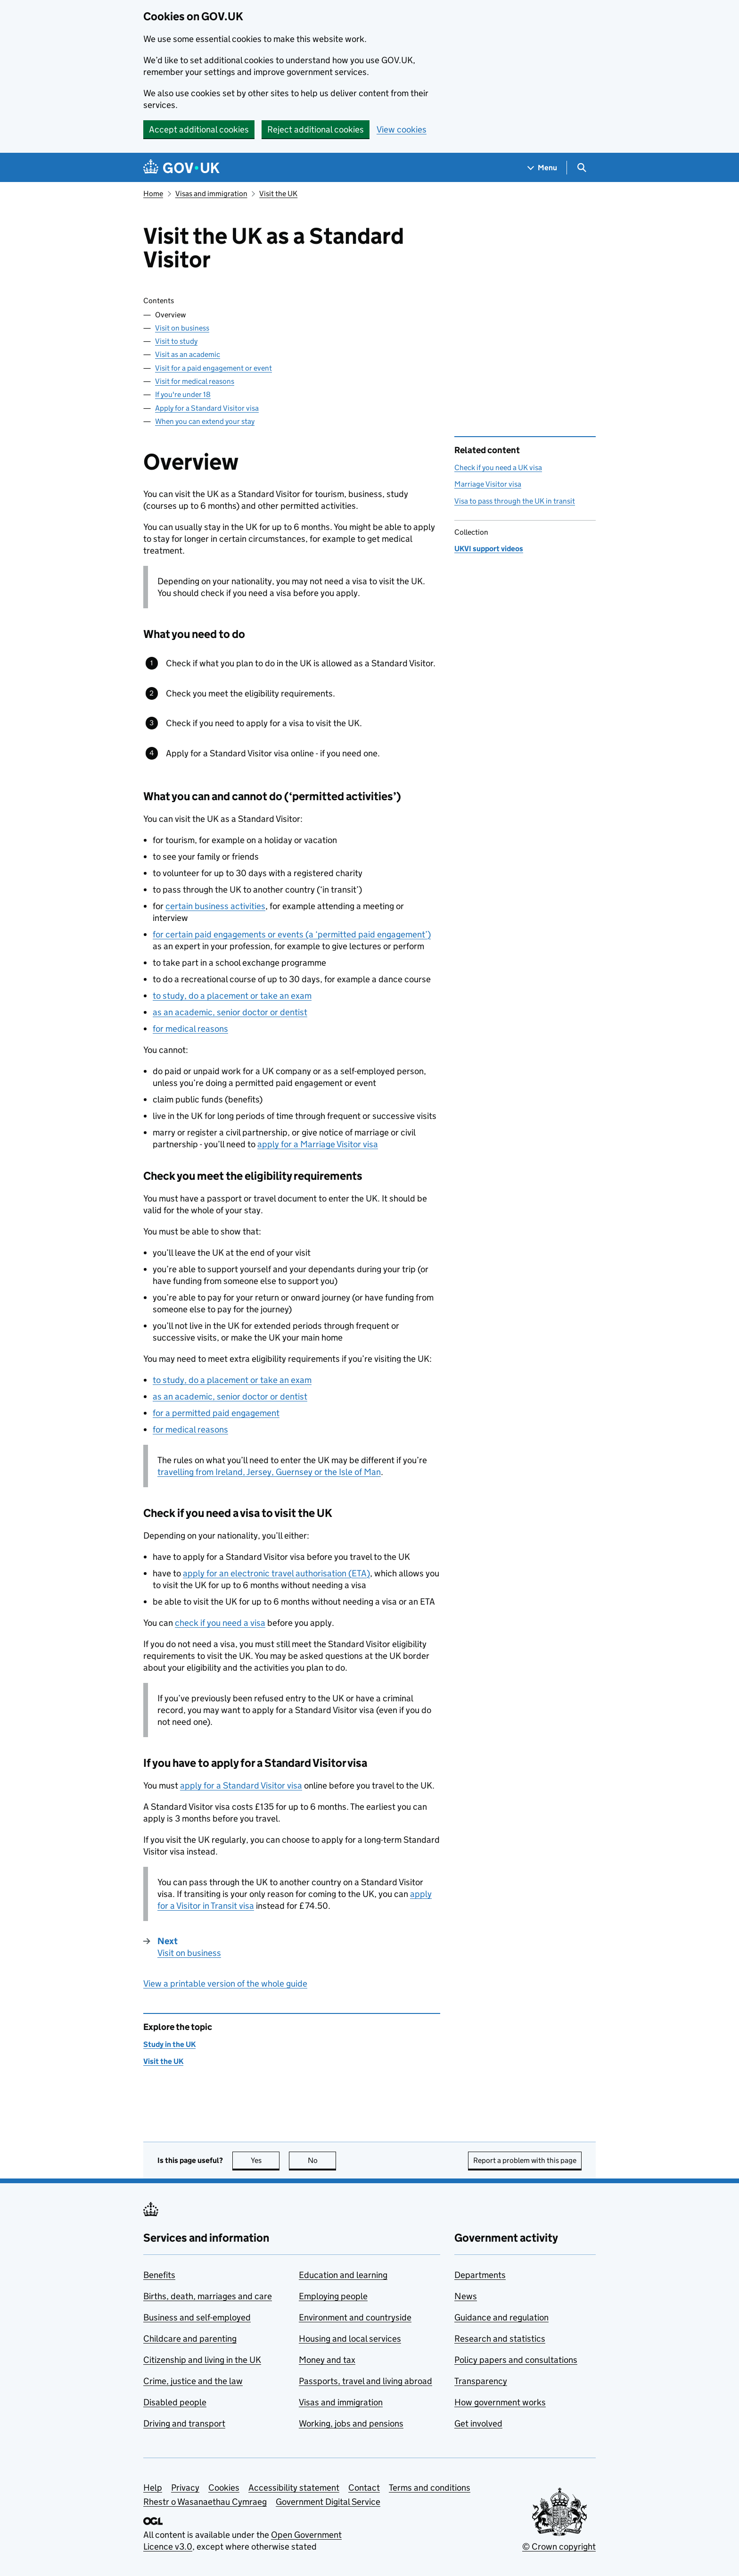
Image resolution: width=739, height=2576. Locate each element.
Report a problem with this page (524, 2160)
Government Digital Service (328, 2501)
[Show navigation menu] (542, 167)
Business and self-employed (197, 2317)
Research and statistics (499, 2338)
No (322, 2160)
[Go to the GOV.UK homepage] (181, 167)
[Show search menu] (581, 167)
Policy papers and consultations (515, 2359)
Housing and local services (350, 2338)
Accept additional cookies (199, 129)
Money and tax (327, 2359)
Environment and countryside (355, 2317)
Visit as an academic (187, 354)
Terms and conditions (429, 2487)
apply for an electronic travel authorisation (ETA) (276, 1573)
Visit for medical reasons (194, 381)
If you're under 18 (183, 394)
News (465, 2296)
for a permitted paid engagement (216, 1413)
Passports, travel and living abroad (365, 2381)
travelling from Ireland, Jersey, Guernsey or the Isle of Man (269, 1471)
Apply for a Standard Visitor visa (207, 408)
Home (153, 193)
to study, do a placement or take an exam (232, 995)
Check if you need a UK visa (498, 467)
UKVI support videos (488, 548)
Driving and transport (184, 2423)
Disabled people (174, 2402)
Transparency (480, 2381)
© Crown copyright (559, 2546)
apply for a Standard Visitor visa (241, 1785)
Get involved (478, 2423)
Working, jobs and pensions (351, 2423)
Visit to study (176, 341)
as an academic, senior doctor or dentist (230, 1012)
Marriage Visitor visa (487, 484)
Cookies (223, 2487)
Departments (480, 2275)
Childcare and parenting (190, 2338)
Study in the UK (169, 2044)
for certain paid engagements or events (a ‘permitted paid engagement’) (292, 934)
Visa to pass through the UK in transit (514, 501)
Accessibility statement (293, 2487)
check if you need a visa (220, 1622)
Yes (265, 2160)
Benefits (159, 2275)
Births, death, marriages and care (207, 2296)
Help (152, 2487)
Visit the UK (278, 193)
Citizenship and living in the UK (202, 2359)
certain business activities (215, 906)
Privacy (185, 2487)
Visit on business (182, 327)
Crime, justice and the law (193, 2381)
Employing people (333, 2296)
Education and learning (343, 2275)
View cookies (402, 129)
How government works (500, 2402)
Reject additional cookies (315, 129)
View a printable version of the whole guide (225, 1983)
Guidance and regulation (501, 2317)
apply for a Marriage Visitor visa (317, 1144)
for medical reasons (190, 1028)
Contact (364, 2487)
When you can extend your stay (205, 421)
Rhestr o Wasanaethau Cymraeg (205, 2501)
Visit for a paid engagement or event (213, 368)
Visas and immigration (211, 193)
